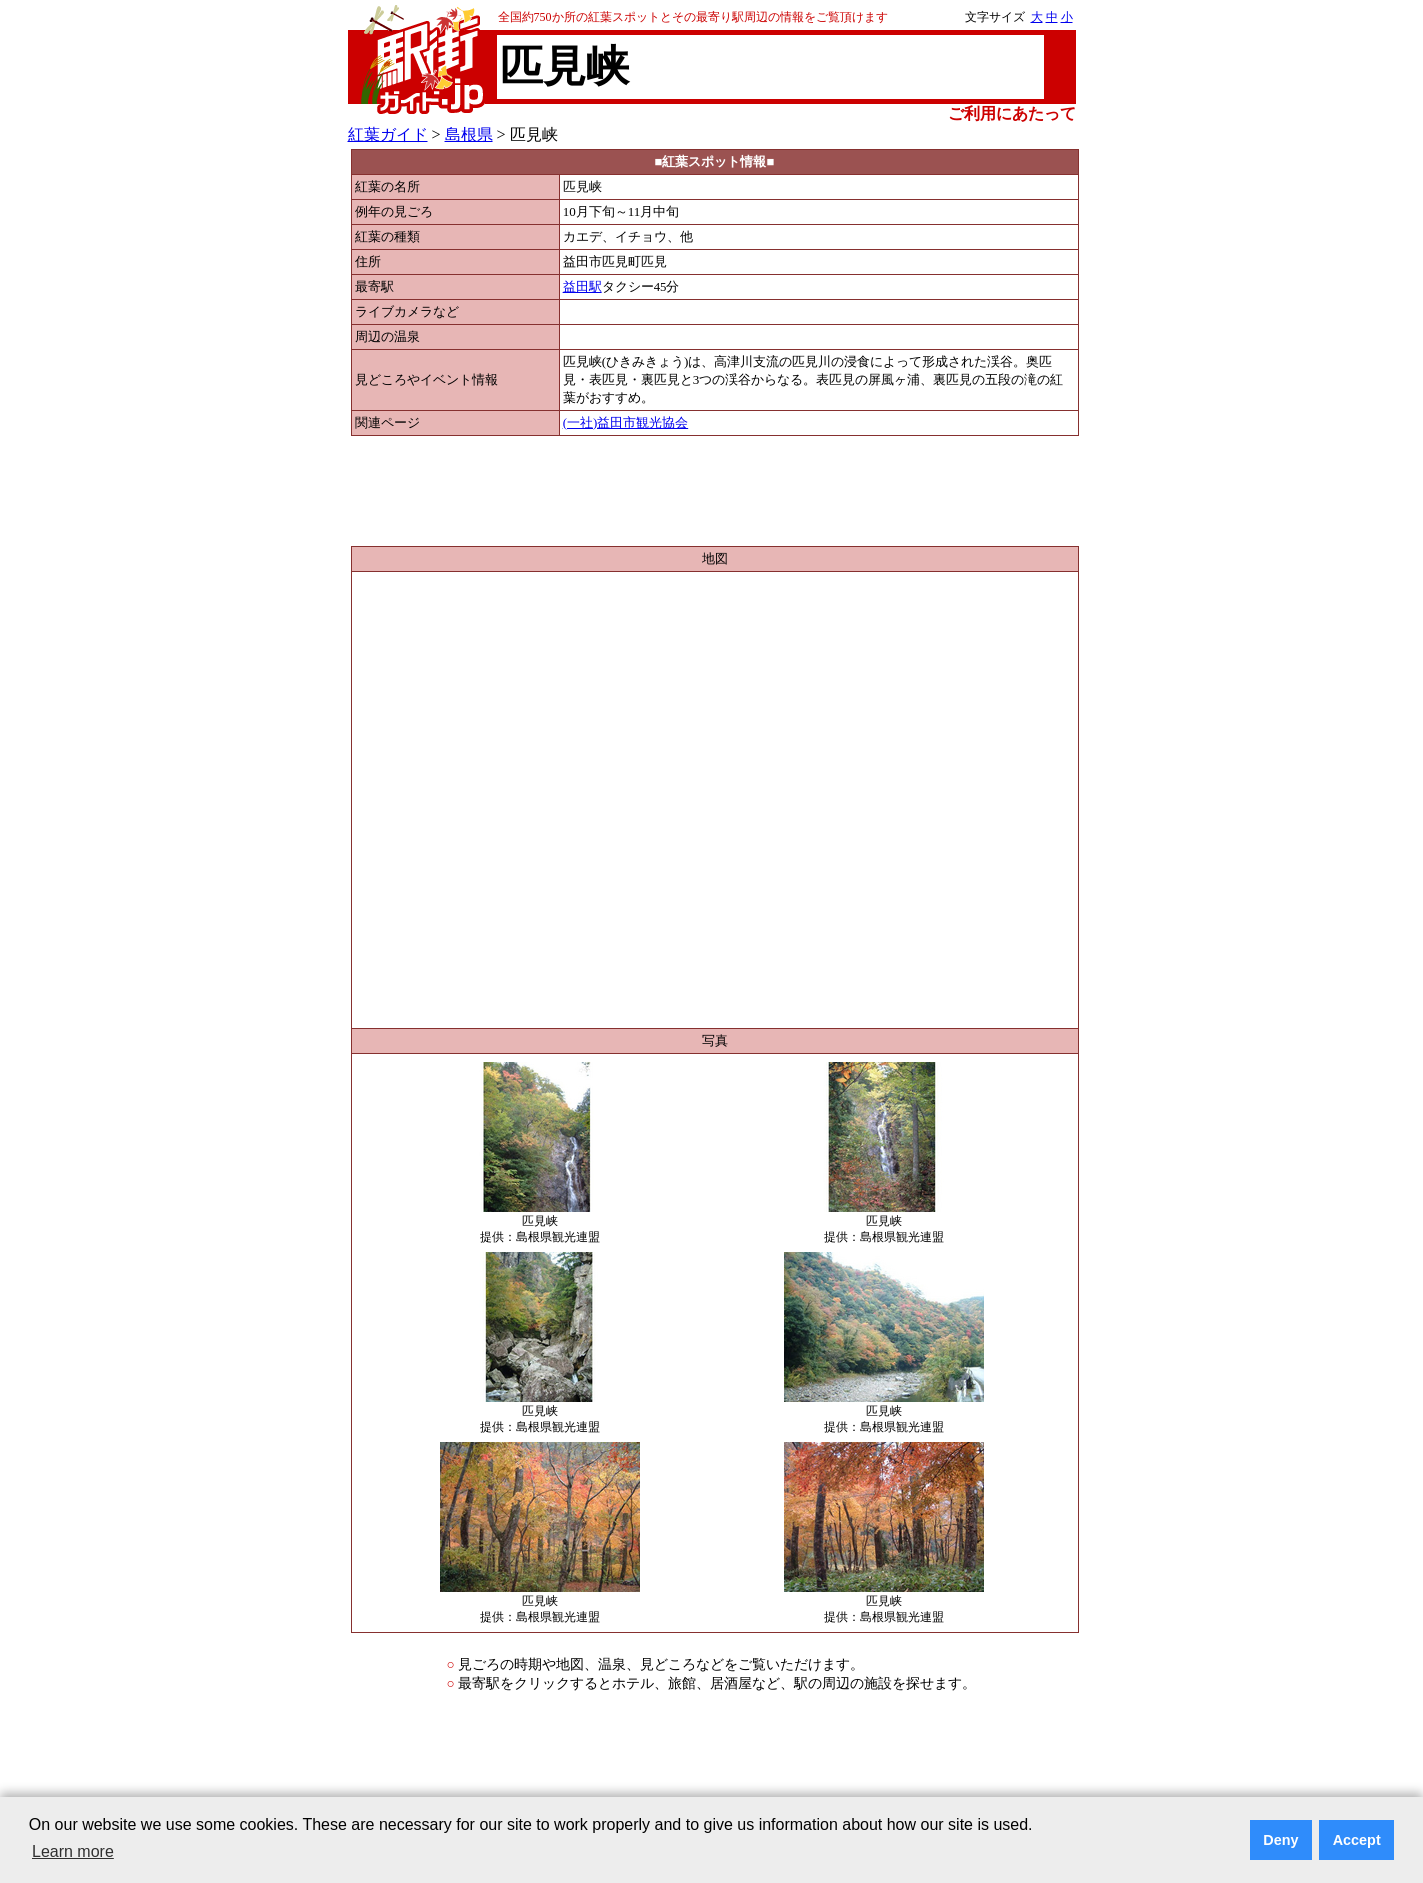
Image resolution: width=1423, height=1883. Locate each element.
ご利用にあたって (1012, 113)
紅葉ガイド (388, 134)
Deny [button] (1280, 1840)
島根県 (469, 134)
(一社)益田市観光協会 (626, 423)
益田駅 (582, 287)
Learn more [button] (73, 1851)
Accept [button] (1357, 1840)
